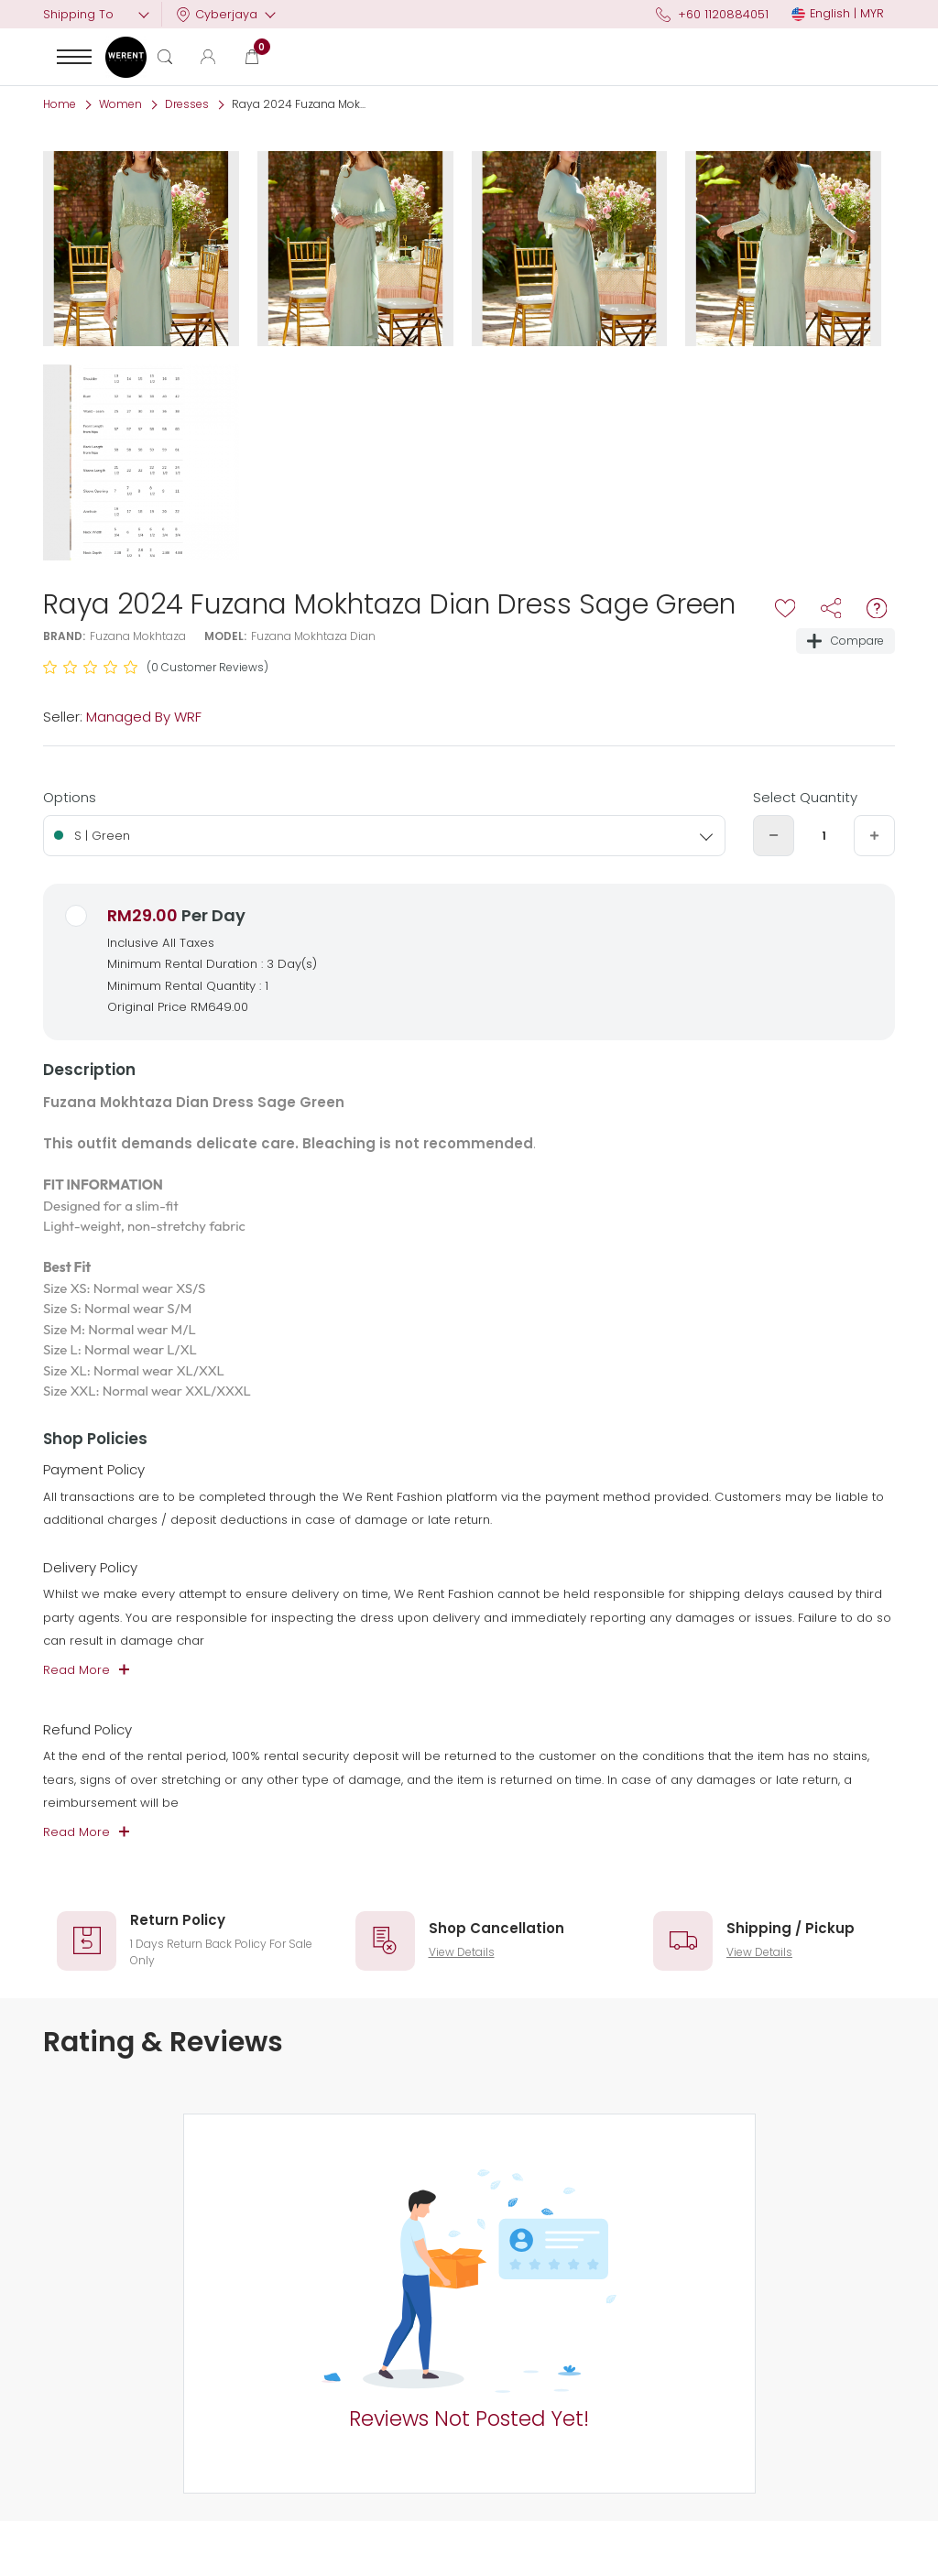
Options (69, 797)
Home (59, 104)
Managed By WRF (144, 716)
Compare (845, 640)
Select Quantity (805, 797)
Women (120, 104)
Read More (76, 1670)
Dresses (187, 104)
